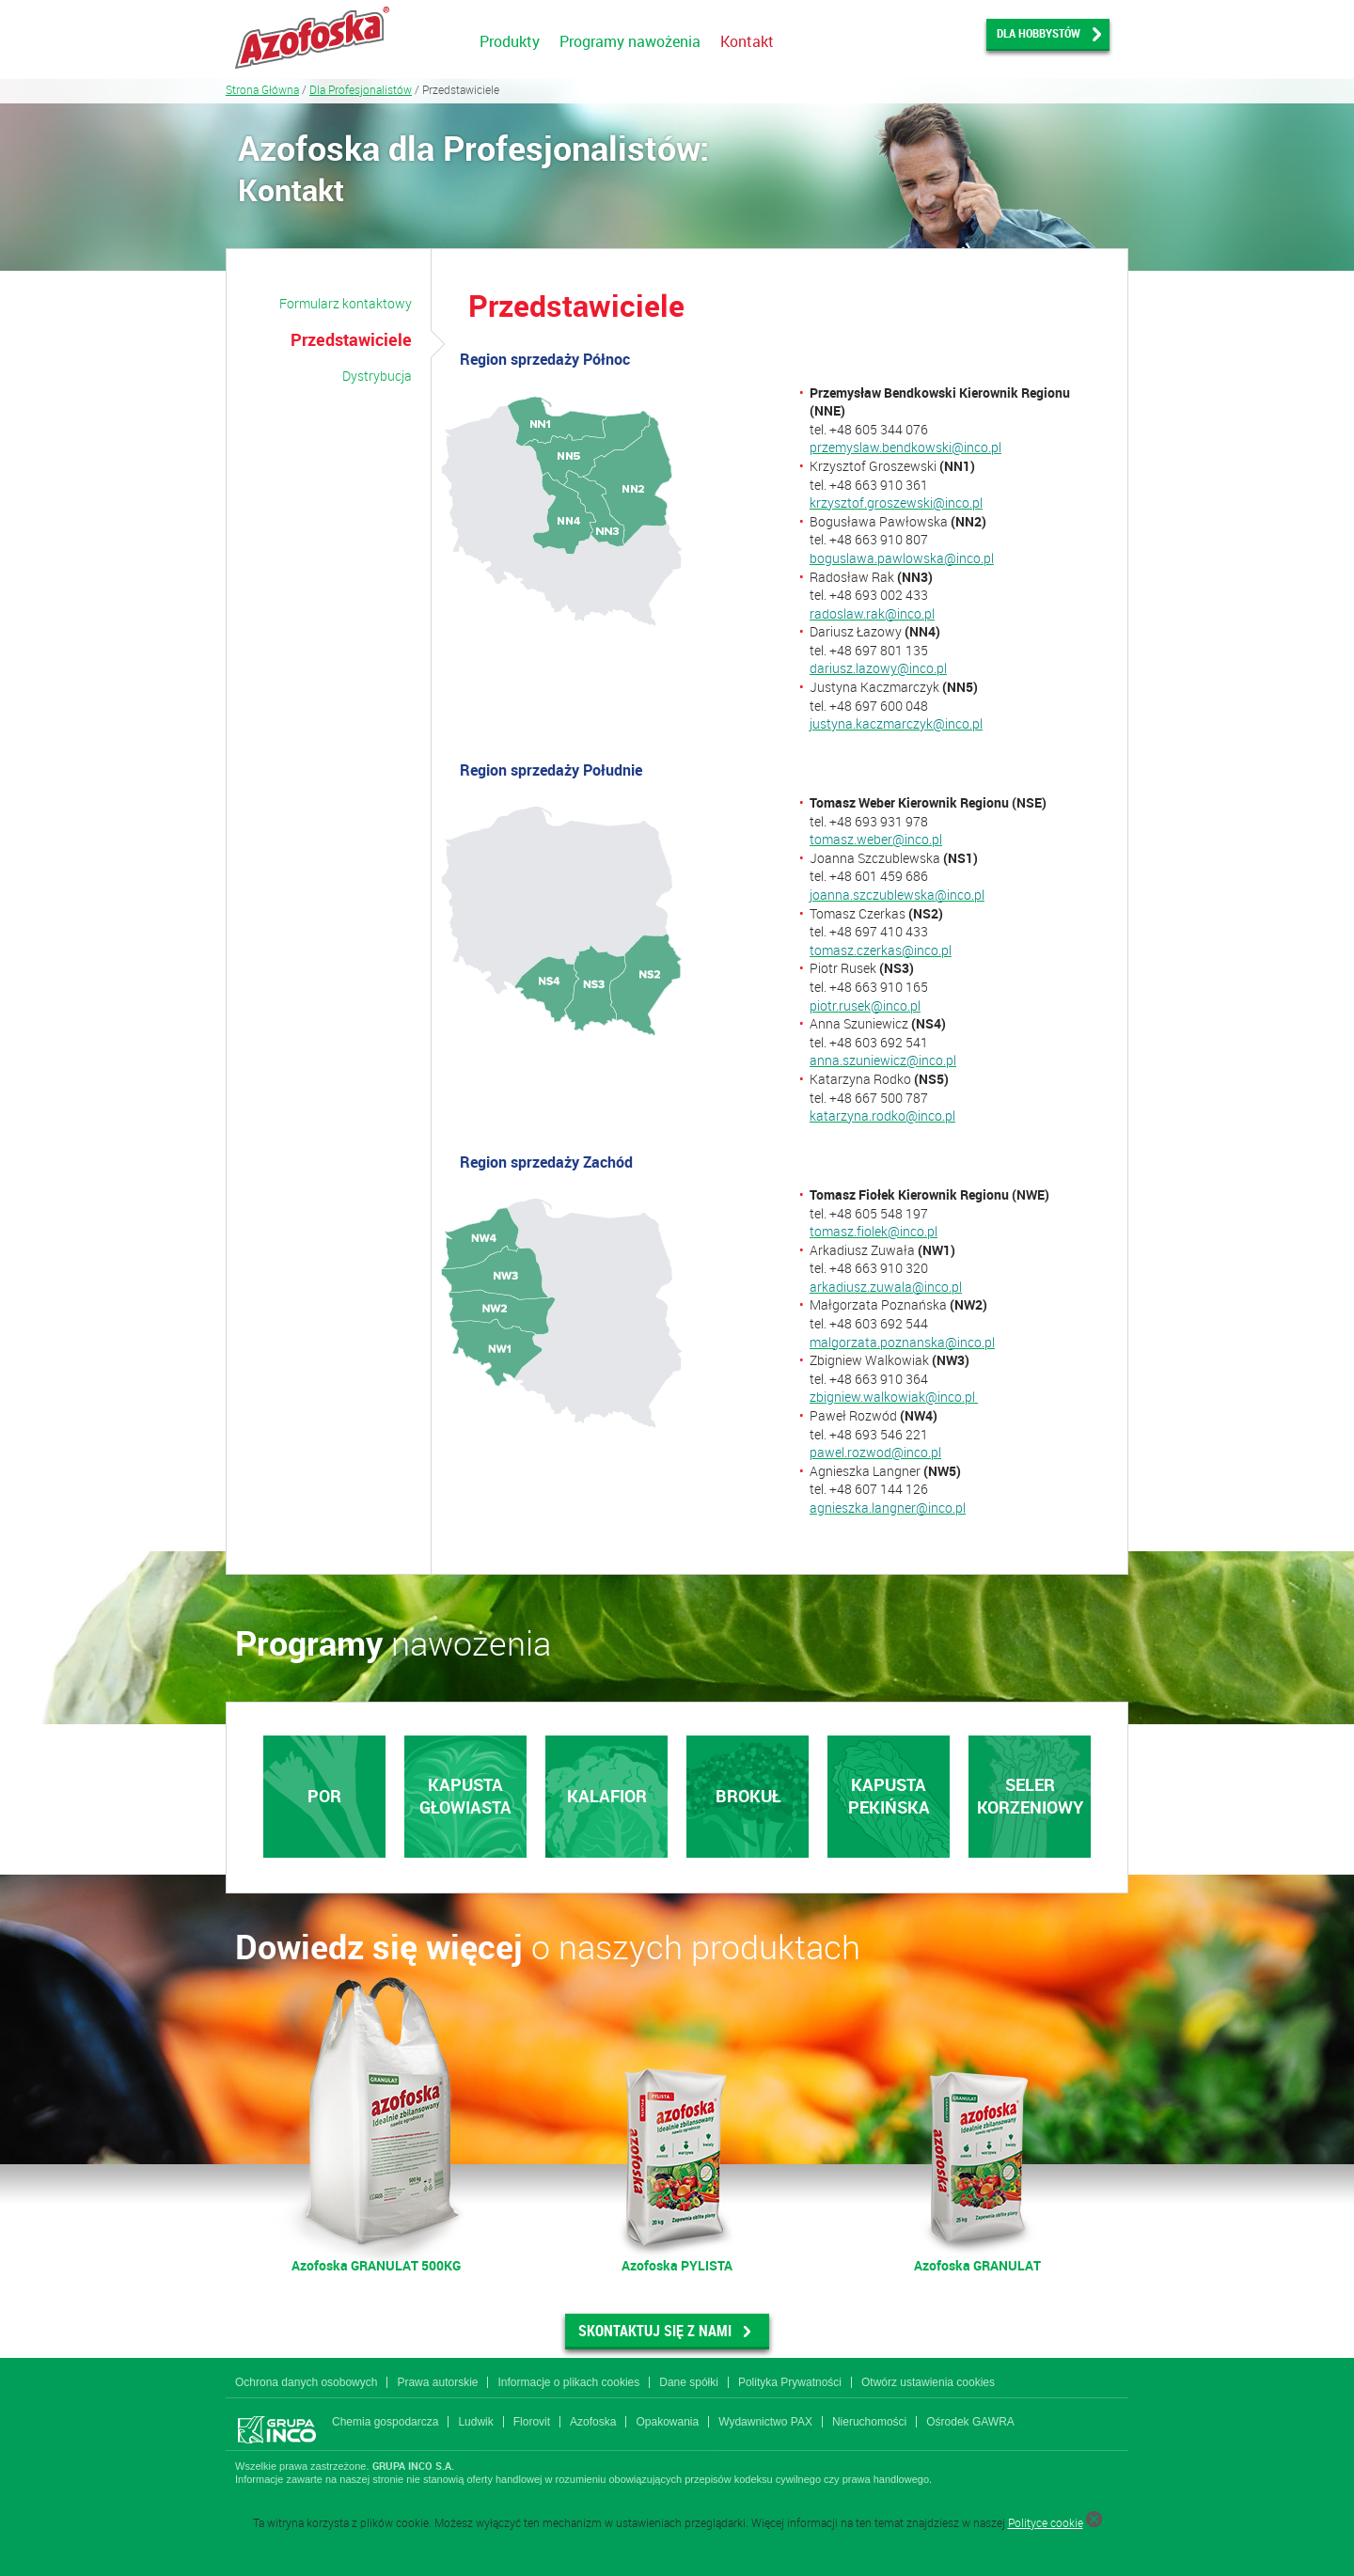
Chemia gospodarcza (385, 2421)
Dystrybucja (377, 376)
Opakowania (667, 2421)
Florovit (531, 2421)
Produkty (510, 41)
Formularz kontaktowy (345, 303)
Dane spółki (688, 2382)
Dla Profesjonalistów (360, 89)
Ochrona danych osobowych (306, 2382)
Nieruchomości (869, 2421)
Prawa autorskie (437, 2382)
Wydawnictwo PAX (765, 2421)
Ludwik (475, 2421)
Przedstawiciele (351, 339)
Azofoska (593, 2421)
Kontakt (747, 41)
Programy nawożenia (630, 41)
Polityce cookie (1045, 2522)
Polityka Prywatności (790, 2382)
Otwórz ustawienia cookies (928, 2382)
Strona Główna (262, 89)
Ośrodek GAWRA (970, 2421)
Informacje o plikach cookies (568, 2382)
